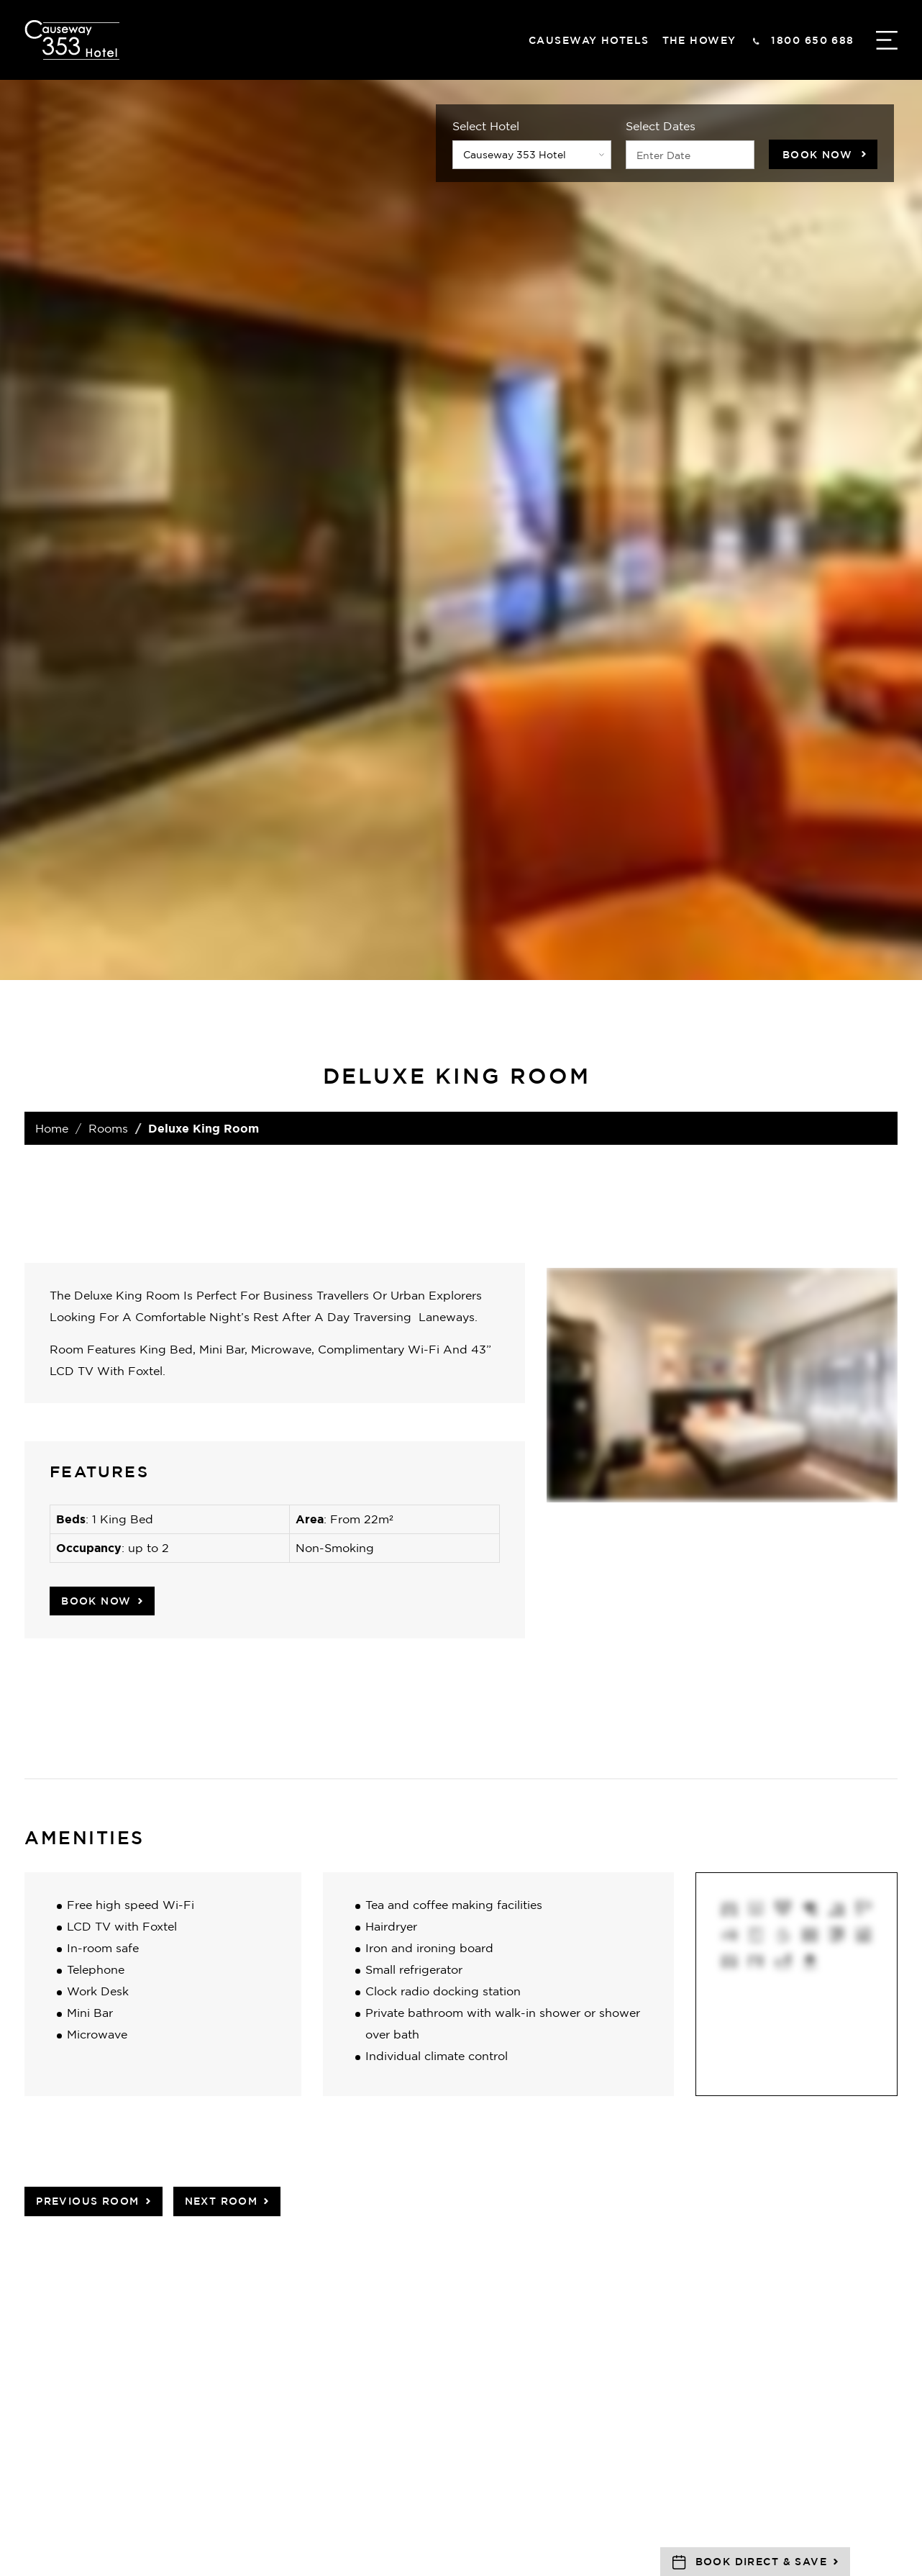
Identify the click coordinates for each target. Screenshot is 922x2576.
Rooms (108, 1128)
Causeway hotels (589, 40)
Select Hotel (485, 125)
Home (51, 1128)
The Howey (699, 40)
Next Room (221, 2200)
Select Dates (660, 125)
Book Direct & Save (761, 2561)
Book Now (817, 154)
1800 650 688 (812, 40)
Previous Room (87, 2200)
